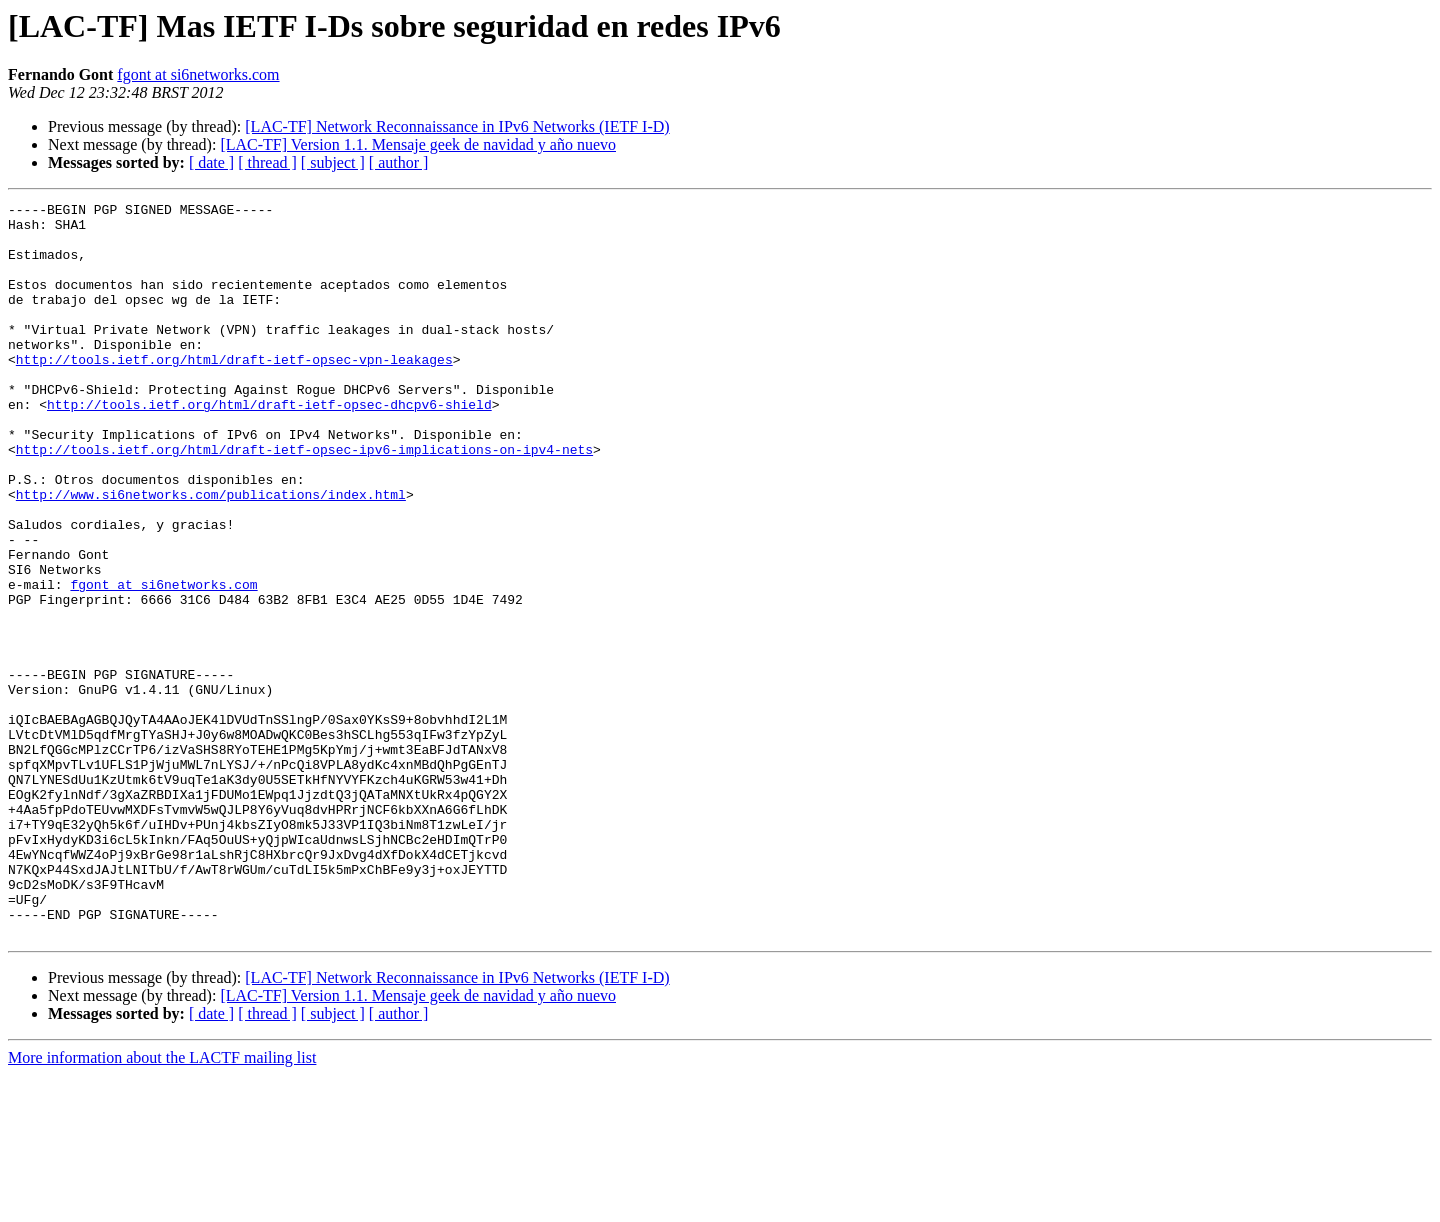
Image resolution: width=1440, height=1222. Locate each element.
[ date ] (211, 162)
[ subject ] (333, 162)
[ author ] (399, 162)
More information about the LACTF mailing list (162, 1204)
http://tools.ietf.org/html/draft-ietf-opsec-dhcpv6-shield (269, 446)
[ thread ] (267, 162)
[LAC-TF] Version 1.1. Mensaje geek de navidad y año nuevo (418, 144)
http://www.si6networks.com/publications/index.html (211, 554)
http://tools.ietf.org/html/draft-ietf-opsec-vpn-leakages (234, 392)
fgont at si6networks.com (198, 74)
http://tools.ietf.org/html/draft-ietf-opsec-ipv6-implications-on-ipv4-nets (304, 500)
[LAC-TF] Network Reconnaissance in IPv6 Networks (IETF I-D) (457, 126)
